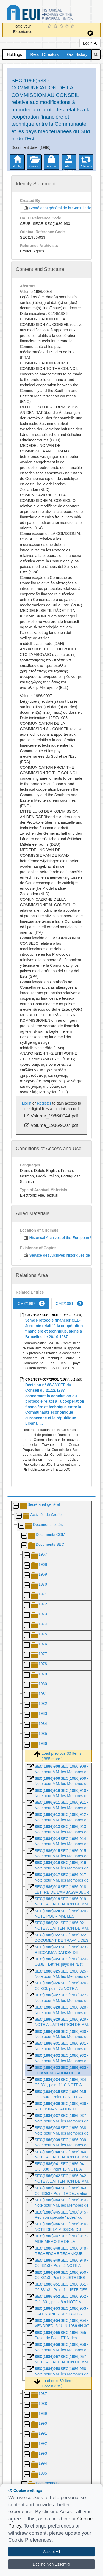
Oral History (77, 54)
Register (44, 1103)
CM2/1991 (69, 1303)
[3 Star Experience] (62, 26)
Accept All (51, 2551)
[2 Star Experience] (56, 26)
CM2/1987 (31, 1303)
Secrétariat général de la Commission (57, 208)
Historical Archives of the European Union (60, 1237)
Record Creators (44, 54)
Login (90, 43)
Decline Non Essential (51, 2564)
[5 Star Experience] (73, 26)
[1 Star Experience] (50, 26)
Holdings (14, 54)
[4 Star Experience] (68, 26)
